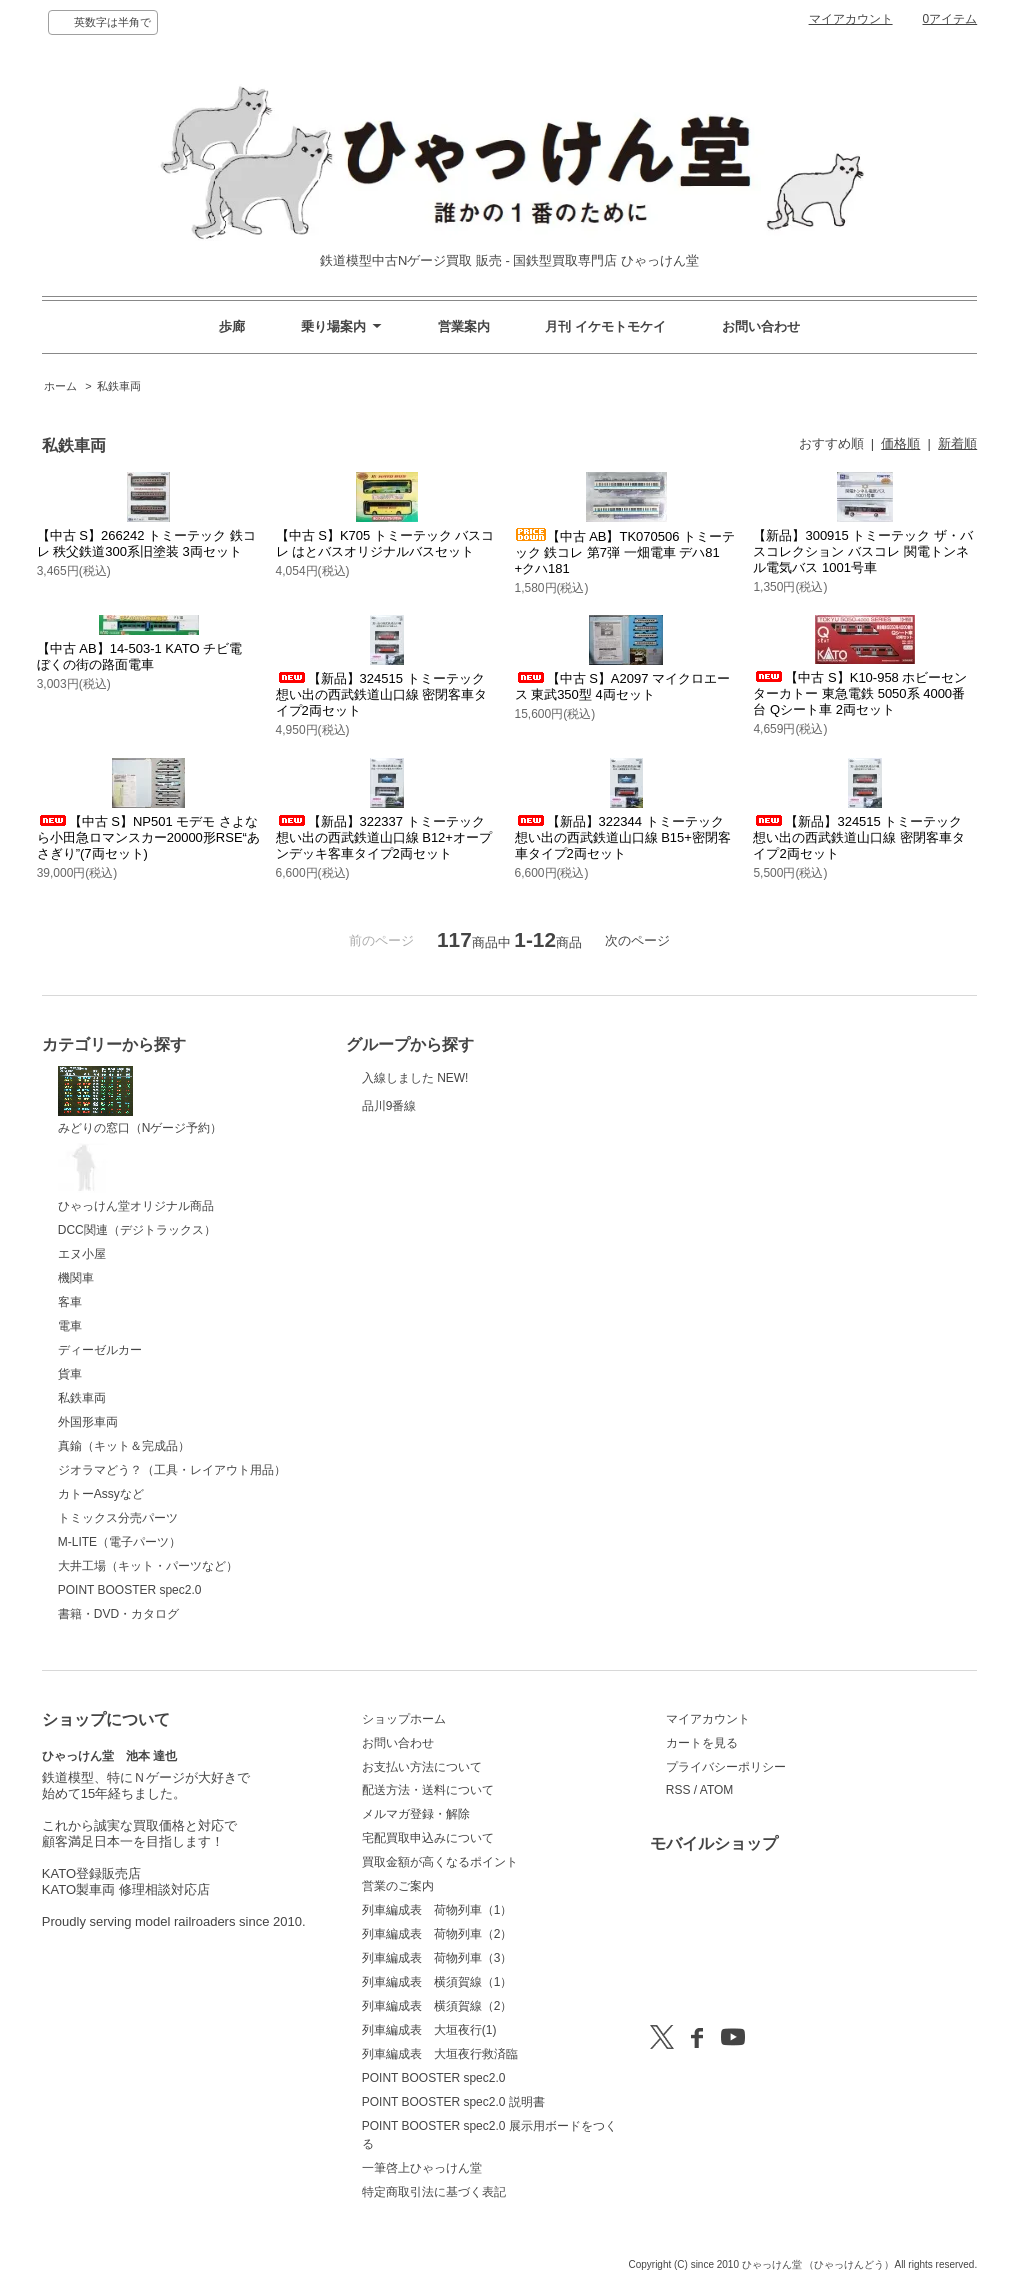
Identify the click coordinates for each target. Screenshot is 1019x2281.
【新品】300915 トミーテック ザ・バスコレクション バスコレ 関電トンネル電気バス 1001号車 (863, 551)
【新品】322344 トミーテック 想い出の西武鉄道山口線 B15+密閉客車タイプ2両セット (623, 837)
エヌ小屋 (82, 1254)
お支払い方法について (422, 1767)
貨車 (70, 1374)
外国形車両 (88, 1422)
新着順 (957, 443)
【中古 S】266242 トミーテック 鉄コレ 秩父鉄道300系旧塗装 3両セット (146, 543)
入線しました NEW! (415, 1089)
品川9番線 (412, 1143)
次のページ (637, 940)
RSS (678, 1790)
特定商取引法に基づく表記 (434, 2192)
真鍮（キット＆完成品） (124, 1446)
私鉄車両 (119, 386)
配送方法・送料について (428, 1790)
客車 (70, 1302)
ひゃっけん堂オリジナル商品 (136, 1178)
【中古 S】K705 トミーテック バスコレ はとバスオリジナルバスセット (385, 543)
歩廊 (232, 326)
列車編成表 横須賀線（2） (437, 2006)
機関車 (76, 1278)
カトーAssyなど (101, 1494)
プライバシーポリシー (726, 1767)
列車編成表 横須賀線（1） (437, 1982)
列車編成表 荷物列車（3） (437, 1958)
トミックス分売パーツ (118, 1518)
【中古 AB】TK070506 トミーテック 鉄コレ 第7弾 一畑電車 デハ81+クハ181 (625, 552)
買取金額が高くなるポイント (440, 1862)
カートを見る (702, 1743)
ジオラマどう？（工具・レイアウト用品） (172, 1470)
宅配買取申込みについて (428, 1838)
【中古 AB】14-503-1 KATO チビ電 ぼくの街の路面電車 (146, 656)
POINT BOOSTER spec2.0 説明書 (453, 2102)
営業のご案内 (398, 1886)
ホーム (60, 386)
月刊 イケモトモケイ (605, 326)
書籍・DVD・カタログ (118, 1614)
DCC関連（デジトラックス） (137, 1230)
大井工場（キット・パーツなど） (148, 1566)
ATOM (717, 1790)
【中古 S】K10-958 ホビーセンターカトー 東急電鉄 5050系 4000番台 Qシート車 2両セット (860, 693)
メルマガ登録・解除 (416, 1814)
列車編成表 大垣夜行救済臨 (440, 2054)
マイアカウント (851, 19)
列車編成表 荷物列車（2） (437, 1934)
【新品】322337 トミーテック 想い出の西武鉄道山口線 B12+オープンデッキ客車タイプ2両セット (384, 837)
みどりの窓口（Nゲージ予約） (140, 1101)
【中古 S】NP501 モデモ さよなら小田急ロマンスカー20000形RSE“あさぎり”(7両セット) (148, 837)
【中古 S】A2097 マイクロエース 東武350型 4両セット (623, 686)
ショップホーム (404, 1719)
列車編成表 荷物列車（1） (437, 1910)
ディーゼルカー (100, 1350)
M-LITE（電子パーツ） (119, 1542)
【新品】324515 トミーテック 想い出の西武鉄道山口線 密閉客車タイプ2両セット (382, 694)
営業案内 (464, 326)
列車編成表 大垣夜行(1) (429, 2030)
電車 (70, 1326)
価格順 (900, 443)
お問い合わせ (761, 326)
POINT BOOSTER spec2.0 (130, 1590)
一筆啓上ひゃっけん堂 (422, 2168)
